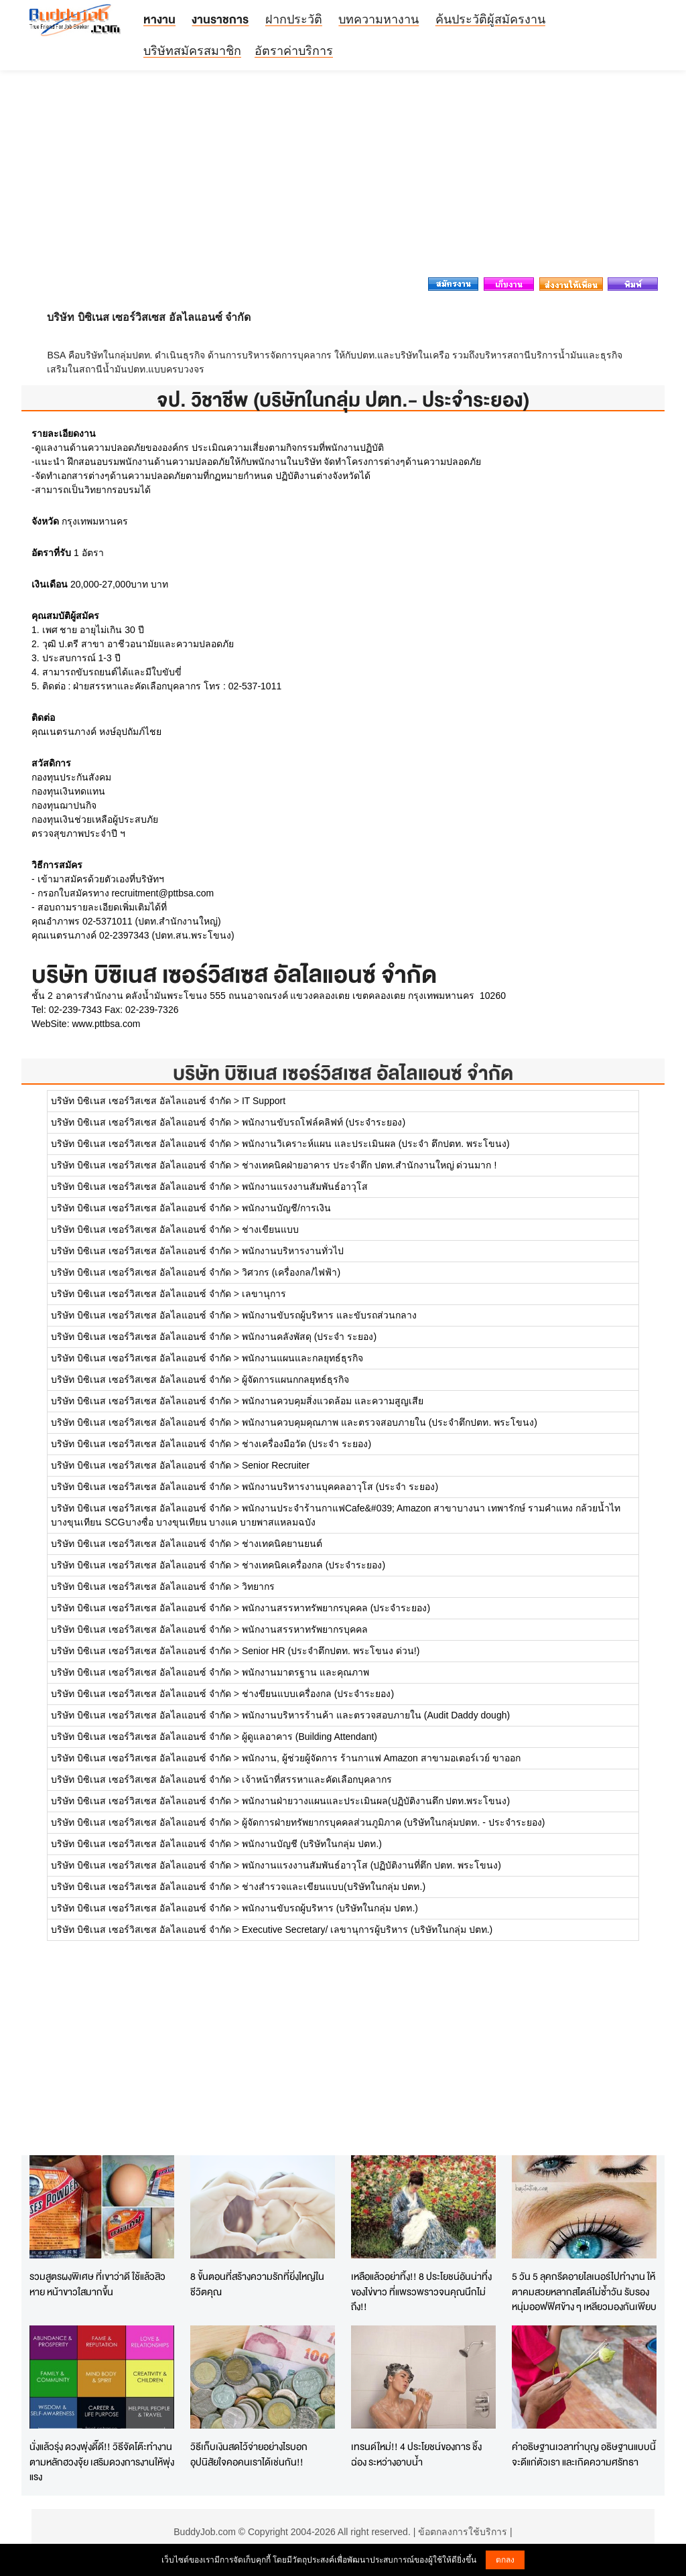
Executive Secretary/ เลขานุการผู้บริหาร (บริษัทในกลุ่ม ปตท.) (367, 1929)
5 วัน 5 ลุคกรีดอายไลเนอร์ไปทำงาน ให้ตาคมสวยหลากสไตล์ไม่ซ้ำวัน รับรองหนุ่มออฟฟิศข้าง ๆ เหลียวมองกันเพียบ (584, 2291)
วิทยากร (258, 1586)
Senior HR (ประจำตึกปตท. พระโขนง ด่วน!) (330, 1650)
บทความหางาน (378, 19)
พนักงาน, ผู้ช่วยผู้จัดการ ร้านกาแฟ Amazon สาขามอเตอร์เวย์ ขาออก (381, 1758)
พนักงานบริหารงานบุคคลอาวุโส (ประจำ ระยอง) (340, 1486)
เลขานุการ (264, 1293)
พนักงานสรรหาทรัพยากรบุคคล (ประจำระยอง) (336, 1608)
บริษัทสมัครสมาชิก (192, 51)
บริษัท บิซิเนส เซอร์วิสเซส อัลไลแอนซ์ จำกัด (343, 1073)
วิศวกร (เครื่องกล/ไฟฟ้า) (291, 1272)
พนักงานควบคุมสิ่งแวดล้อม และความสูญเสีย (332, 1401)
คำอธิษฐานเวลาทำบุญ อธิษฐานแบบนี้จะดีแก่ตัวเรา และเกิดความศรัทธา (584, 2454)
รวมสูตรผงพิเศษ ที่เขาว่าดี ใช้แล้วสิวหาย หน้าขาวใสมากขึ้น (97, 2283)
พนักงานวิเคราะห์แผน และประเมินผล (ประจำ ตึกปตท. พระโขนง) (376, 1143)
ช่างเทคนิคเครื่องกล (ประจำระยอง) (313, 1565)
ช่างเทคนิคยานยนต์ (282, 1543)
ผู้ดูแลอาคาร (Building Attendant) (309, 1736)
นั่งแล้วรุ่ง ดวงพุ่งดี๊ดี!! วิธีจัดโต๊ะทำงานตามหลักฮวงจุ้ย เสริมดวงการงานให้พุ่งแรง (101, 2461)
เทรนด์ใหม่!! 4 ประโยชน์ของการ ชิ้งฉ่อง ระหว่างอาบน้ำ (416, 2454)
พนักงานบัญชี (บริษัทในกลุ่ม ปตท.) (312, 1843)
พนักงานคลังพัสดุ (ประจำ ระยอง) (309, 1336)
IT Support (263, 1100)
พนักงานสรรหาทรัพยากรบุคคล (305, 1629)
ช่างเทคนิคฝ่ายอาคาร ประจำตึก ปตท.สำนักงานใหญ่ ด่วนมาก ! (369, 1165)
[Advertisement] (343, 177)
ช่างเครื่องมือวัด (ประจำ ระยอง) (306, 1443)
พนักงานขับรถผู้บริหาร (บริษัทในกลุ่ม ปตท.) (330, 1908)
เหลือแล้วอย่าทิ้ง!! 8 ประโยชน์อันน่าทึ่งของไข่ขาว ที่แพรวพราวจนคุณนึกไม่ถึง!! (421, 2291)
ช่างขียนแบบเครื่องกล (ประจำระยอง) (318, 1693)
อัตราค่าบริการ (294, 51)
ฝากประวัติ (293, 19)
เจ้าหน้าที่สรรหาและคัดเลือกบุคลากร (317, 1779)
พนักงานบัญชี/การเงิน (286, 1208)
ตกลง (505, 2560)
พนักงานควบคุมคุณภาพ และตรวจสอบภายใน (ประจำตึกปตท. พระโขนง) (389, 1422)
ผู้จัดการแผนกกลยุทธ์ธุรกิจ (295, 1379)
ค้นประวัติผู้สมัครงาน (490, 19)
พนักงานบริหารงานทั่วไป (293, 1250)
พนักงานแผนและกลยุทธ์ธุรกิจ (302, 1358)
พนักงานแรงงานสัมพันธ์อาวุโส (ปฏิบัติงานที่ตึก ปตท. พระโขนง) (371, 1865)
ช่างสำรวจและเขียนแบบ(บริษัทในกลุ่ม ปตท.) (333, 1886)
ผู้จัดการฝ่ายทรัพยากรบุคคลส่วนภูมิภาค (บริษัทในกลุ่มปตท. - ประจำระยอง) (393, 1822)
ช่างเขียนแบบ (270, 1229)
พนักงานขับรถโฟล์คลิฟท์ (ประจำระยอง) (323, 1122)
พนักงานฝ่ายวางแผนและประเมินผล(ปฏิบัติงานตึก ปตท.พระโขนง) (376, 1800)
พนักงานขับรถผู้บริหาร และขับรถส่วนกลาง (329, 1315)
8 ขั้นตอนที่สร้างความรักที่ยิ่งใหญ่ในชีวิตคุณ (257, 2283)
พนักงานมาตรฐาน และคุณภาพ (305, 1672)
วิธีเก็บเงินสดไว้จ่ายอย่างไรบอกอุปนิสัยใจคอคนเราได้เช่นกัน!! (248, 2454)
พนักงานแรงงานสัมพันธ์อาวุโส (305, 1186)
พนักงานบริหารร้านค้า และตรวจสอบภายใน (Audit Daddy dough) (376, 1715)
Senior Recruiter (276, 1465)
